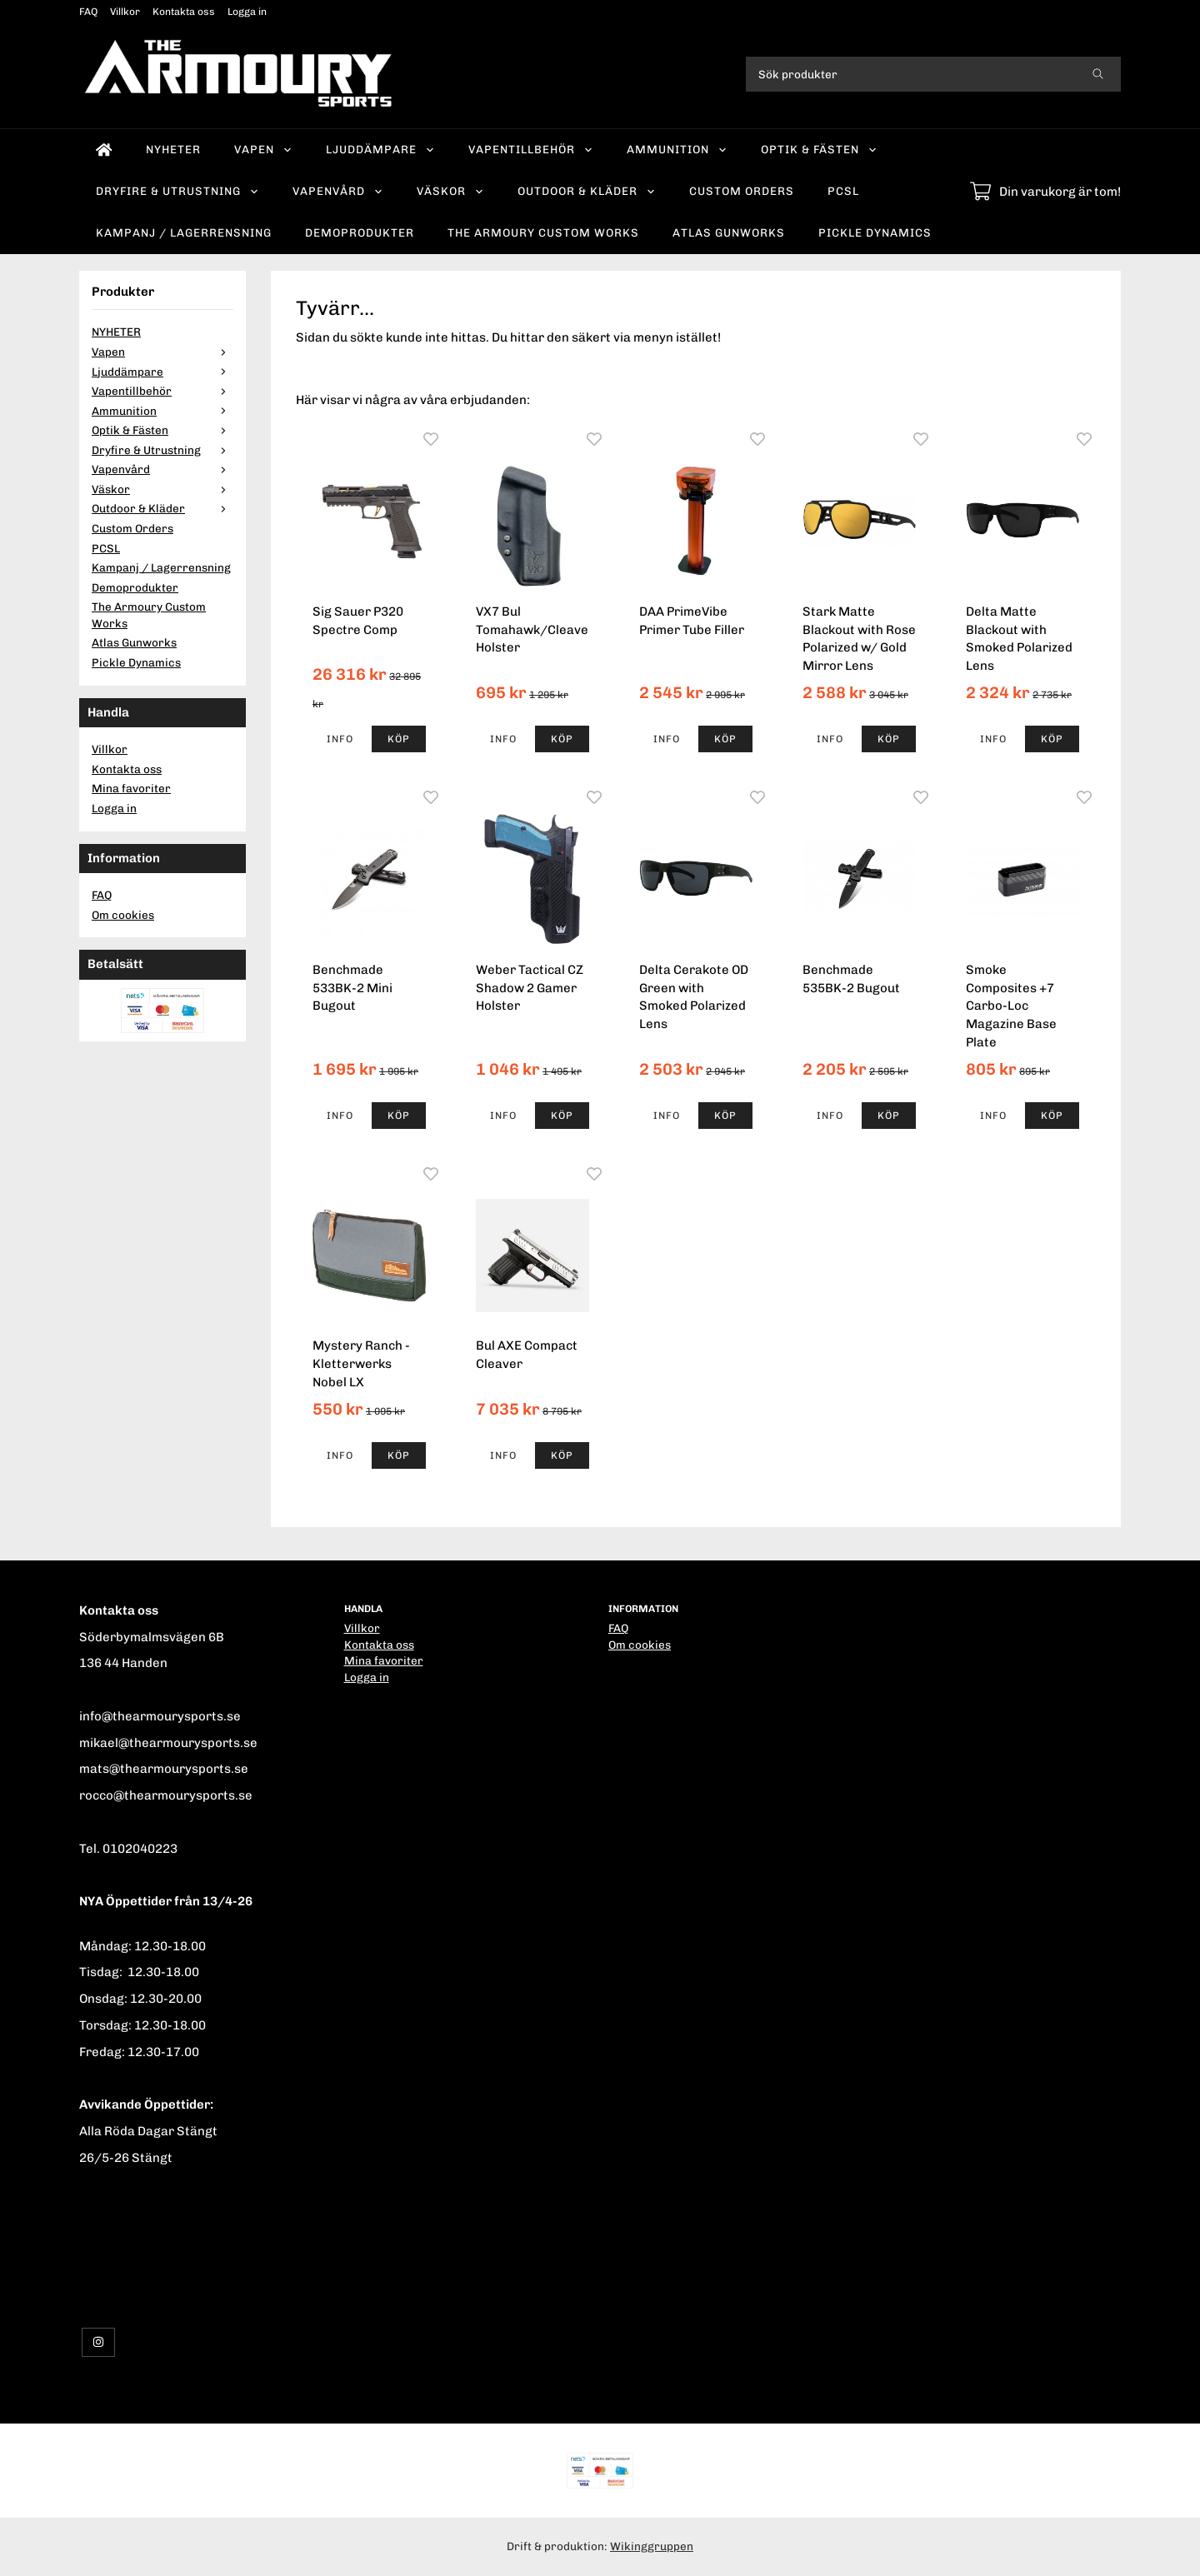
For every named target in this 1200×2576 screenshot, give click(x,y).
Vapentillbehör (530, 149)
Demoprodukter (359, 232)
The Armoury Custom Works (543, 232)
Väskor (450, 190)
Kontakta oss (183, 11)
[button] (399, 739)
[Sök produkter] (910, 74)
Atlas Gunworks (728, 232)
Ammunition (677, 149)
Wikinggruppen (651, 2546)
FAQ (88, 11)
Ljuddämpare (380, 149)
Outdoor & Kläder (587, 190)
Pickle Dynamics (875, 232)
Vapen (263, 149)
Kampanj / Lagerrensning (184, 232)
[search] (1098, 74)
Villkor (125, 11)
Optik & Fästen (819, 149)
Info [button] (340, 739)
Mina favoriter (131, 788)
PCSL (843, 190)
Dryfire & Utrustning (177, 190)
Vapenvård (337, 190)
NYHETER (173, 149)
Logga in (247, 11)
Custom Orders (741, 190)
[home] (104, 150)
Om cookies (123, 914)
